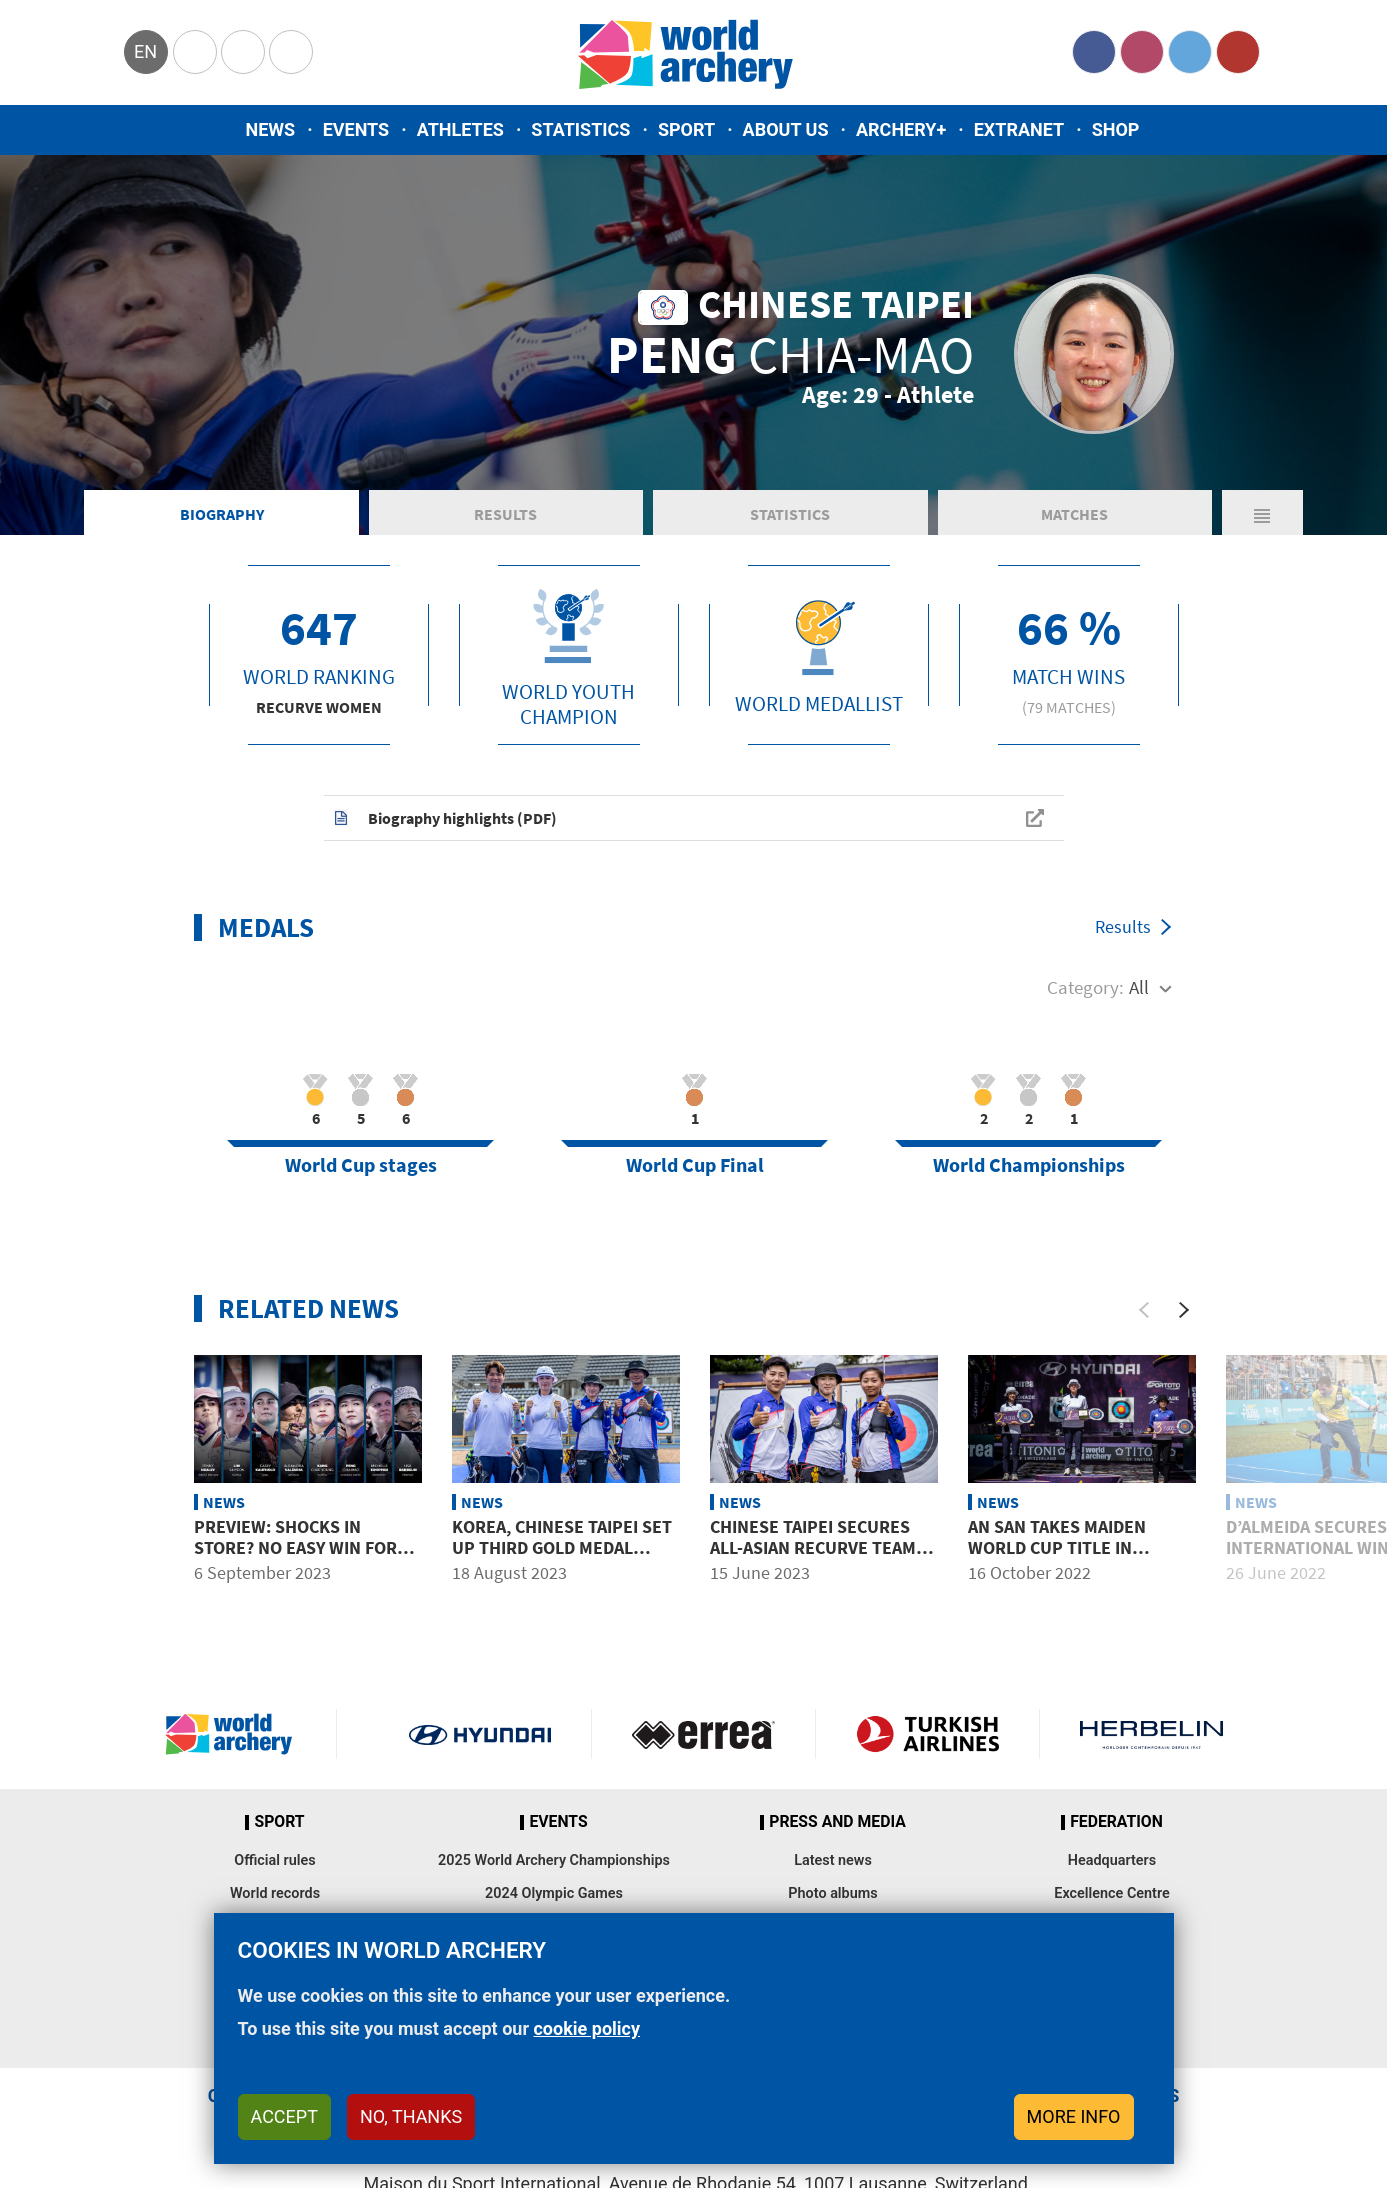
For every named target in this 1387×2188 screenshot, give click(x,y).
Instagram (1142, 52)
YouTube (1238, 52)
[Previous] (1144, 1310)
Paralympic (243, 52)
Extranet (1019, 129)
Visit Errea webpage (703, 1734)
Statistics (580, 129)
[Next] (1184, 1310)
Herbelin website (1151, 1734)
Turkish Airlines (927, 1734)
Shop (1116, 129)
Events (356, 129)
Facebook (1094, 52)
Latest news (833, 1860)
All (1139, 987)
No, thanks (411, 2116)
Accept (284, 2116)
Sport (686, 129)
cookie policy (586, 2028)
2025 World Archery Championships (554, 1860)
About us (786, 129)
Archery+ (901, 129)
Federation (1116, 1822)
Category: (1085, 987)
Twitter (1190, 52)
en (145, 51)
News (271, 129)
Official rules (274, 1860)
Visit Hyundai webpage (480, 1734)
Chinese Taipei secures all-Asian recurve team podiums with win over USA (813, 1559)
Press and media (837, 1822)
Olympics (195, 52)
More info (1074, 2116)
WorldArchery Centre (291, 52)
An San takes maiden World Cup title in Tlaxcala (1057, 1548)
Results (505, 514)
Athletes (460, 129)
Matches (1074, 514)
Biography (222, 514)
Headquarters (1112, 1860)
